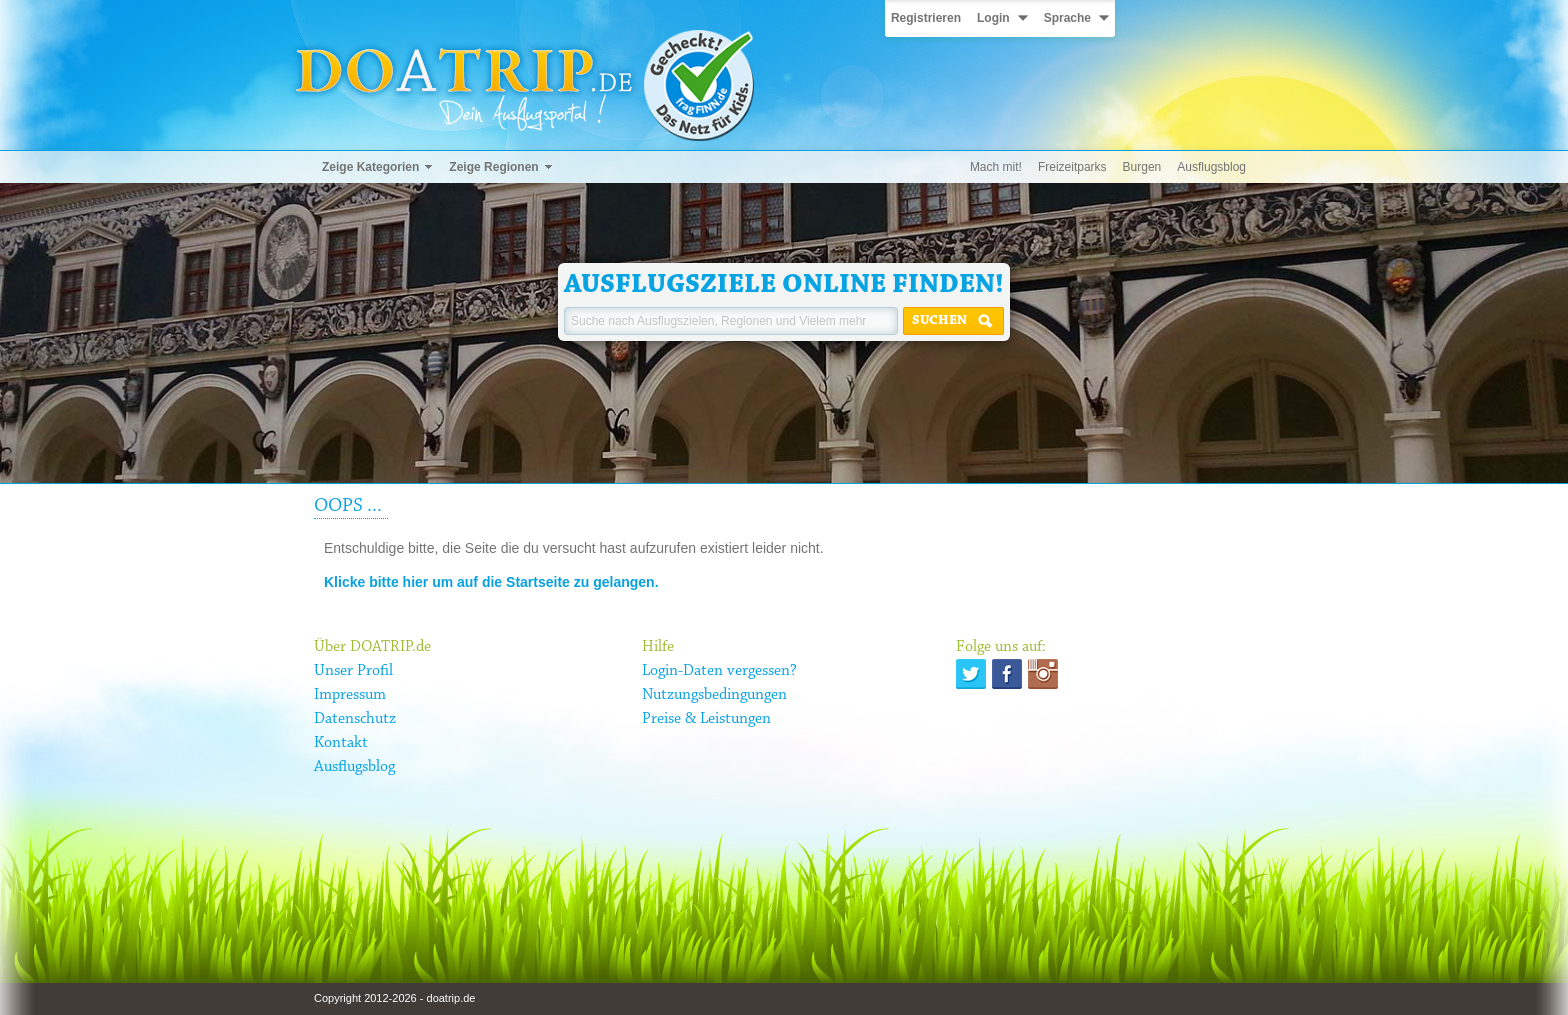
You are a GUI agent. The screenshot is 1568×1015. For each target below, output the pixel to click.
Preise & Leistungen (706, 719)
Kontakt (341, 743)
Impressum (350, 695)
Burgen (1142, 167)
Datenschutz (355, 719)
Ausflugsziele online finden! (784, 285)
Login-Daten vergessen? (719, 671)
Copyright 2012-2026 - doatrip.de (394, 998)
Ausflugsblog (1211, 167)
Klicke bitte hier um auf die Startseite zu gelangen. (491, 582)
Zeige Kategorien (370, 167)
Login (993, 18)
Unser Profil (353, 671)
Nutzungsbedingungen (714, 695)
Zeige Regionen (493, 167)
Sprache (1067, 18)
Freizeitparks (1072, 167)
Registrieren (926, 18)
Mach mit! (996, 167)
